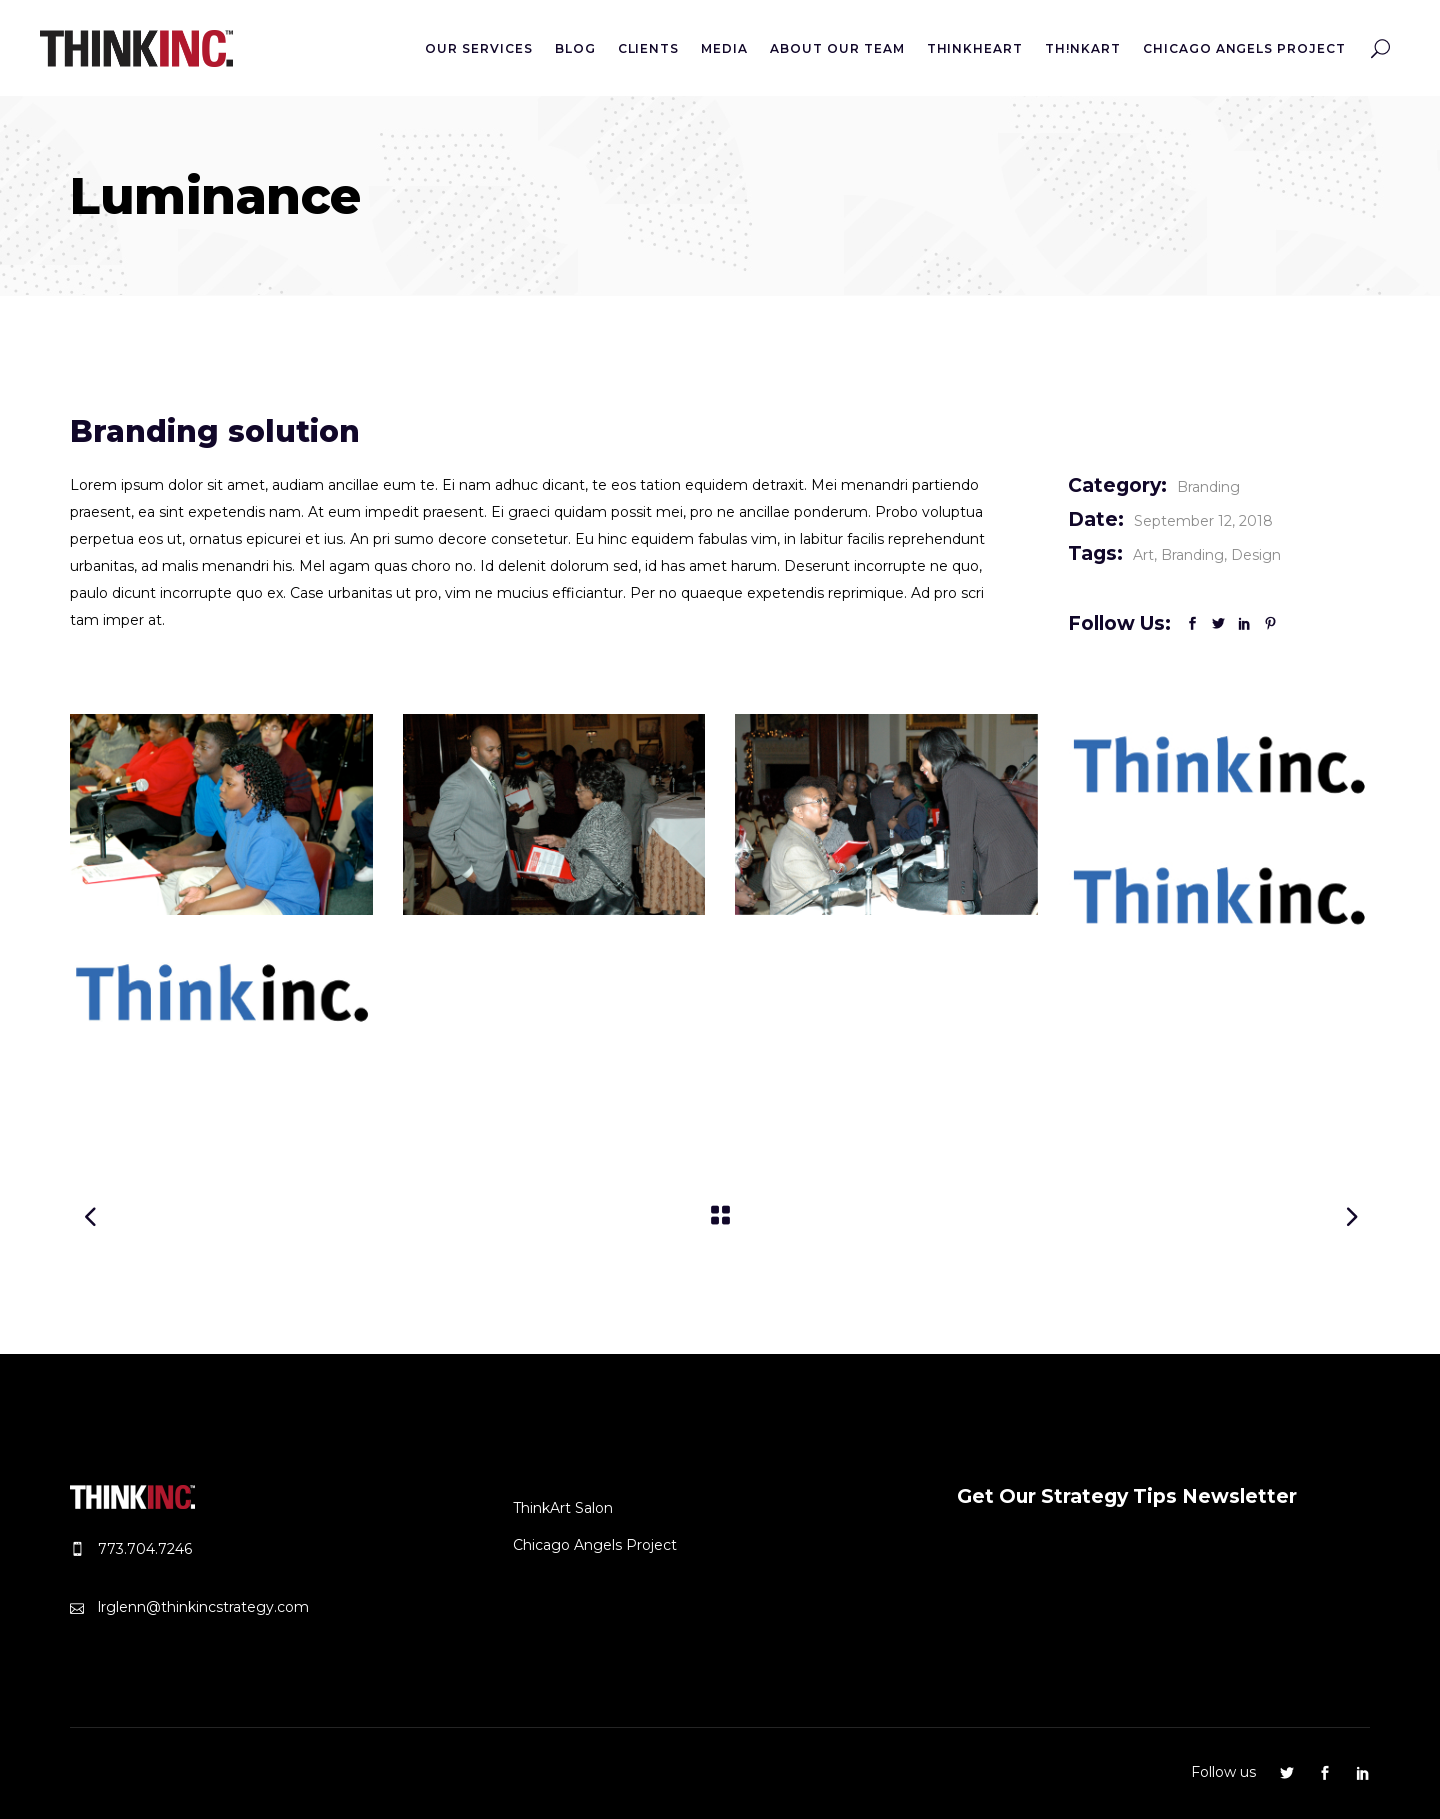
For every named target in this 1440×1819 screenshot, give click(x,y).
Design (1256, 555)
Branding (1208, 487)
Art (1143, 555)
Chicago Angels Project (595, 1545)
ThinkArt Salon (563, 1508)
